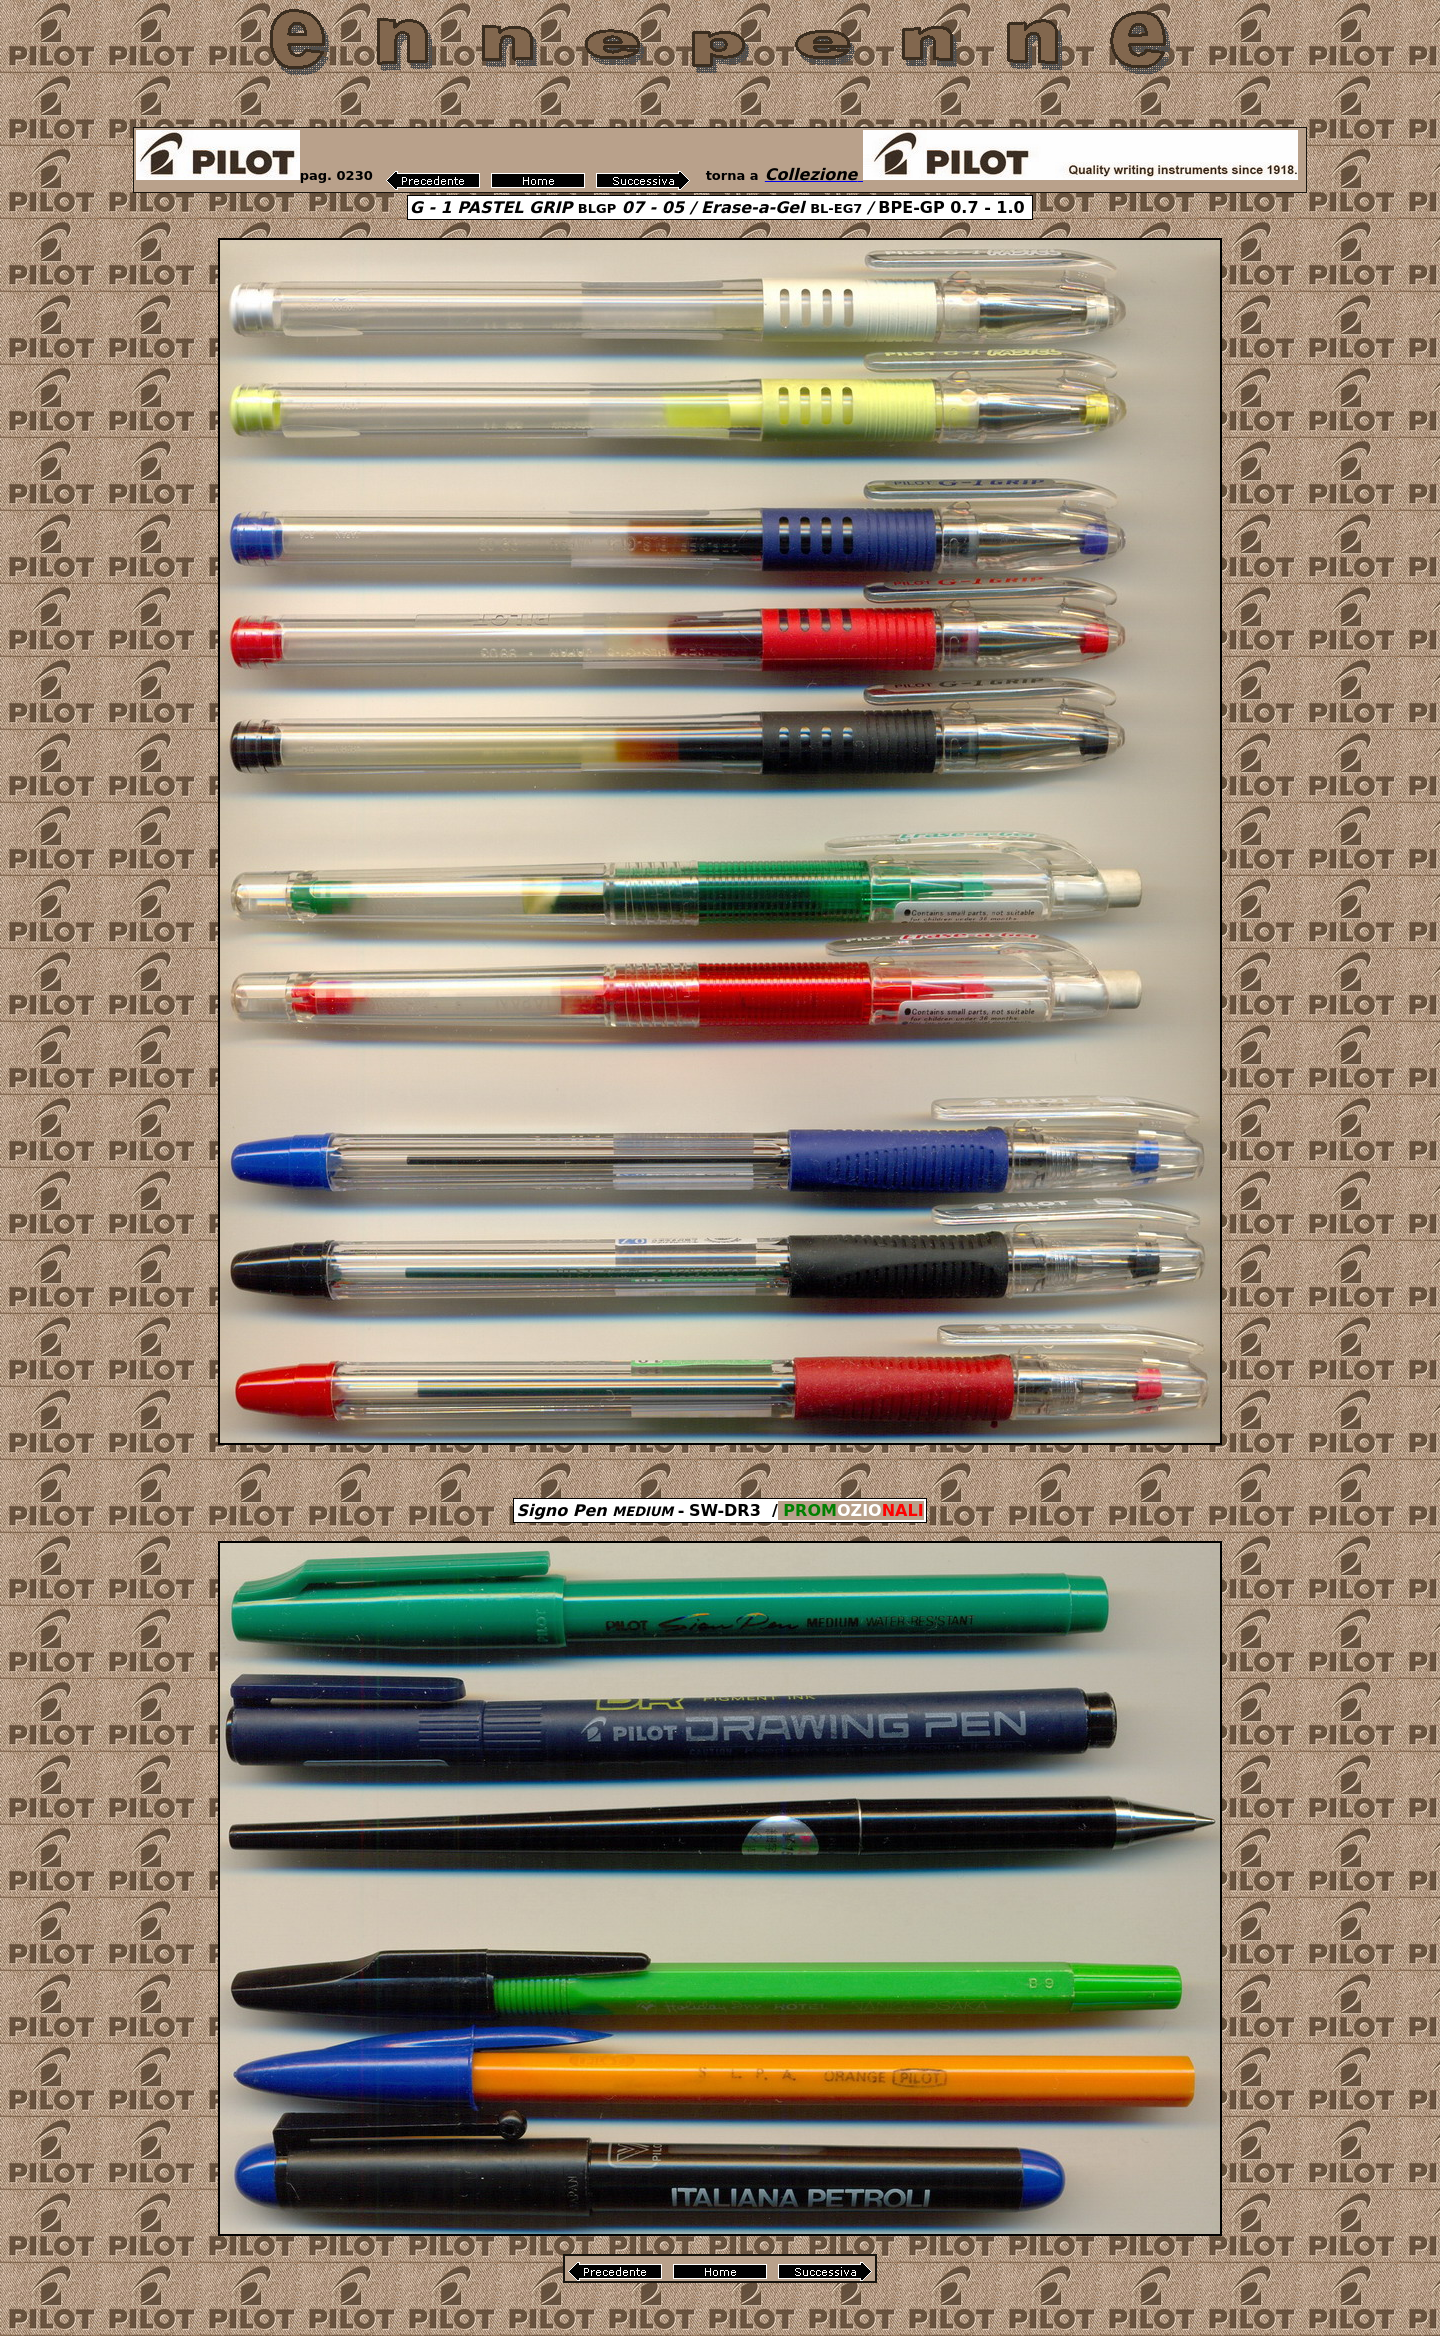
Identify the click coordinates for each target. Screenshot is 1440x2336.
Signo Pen (594, 1510)
